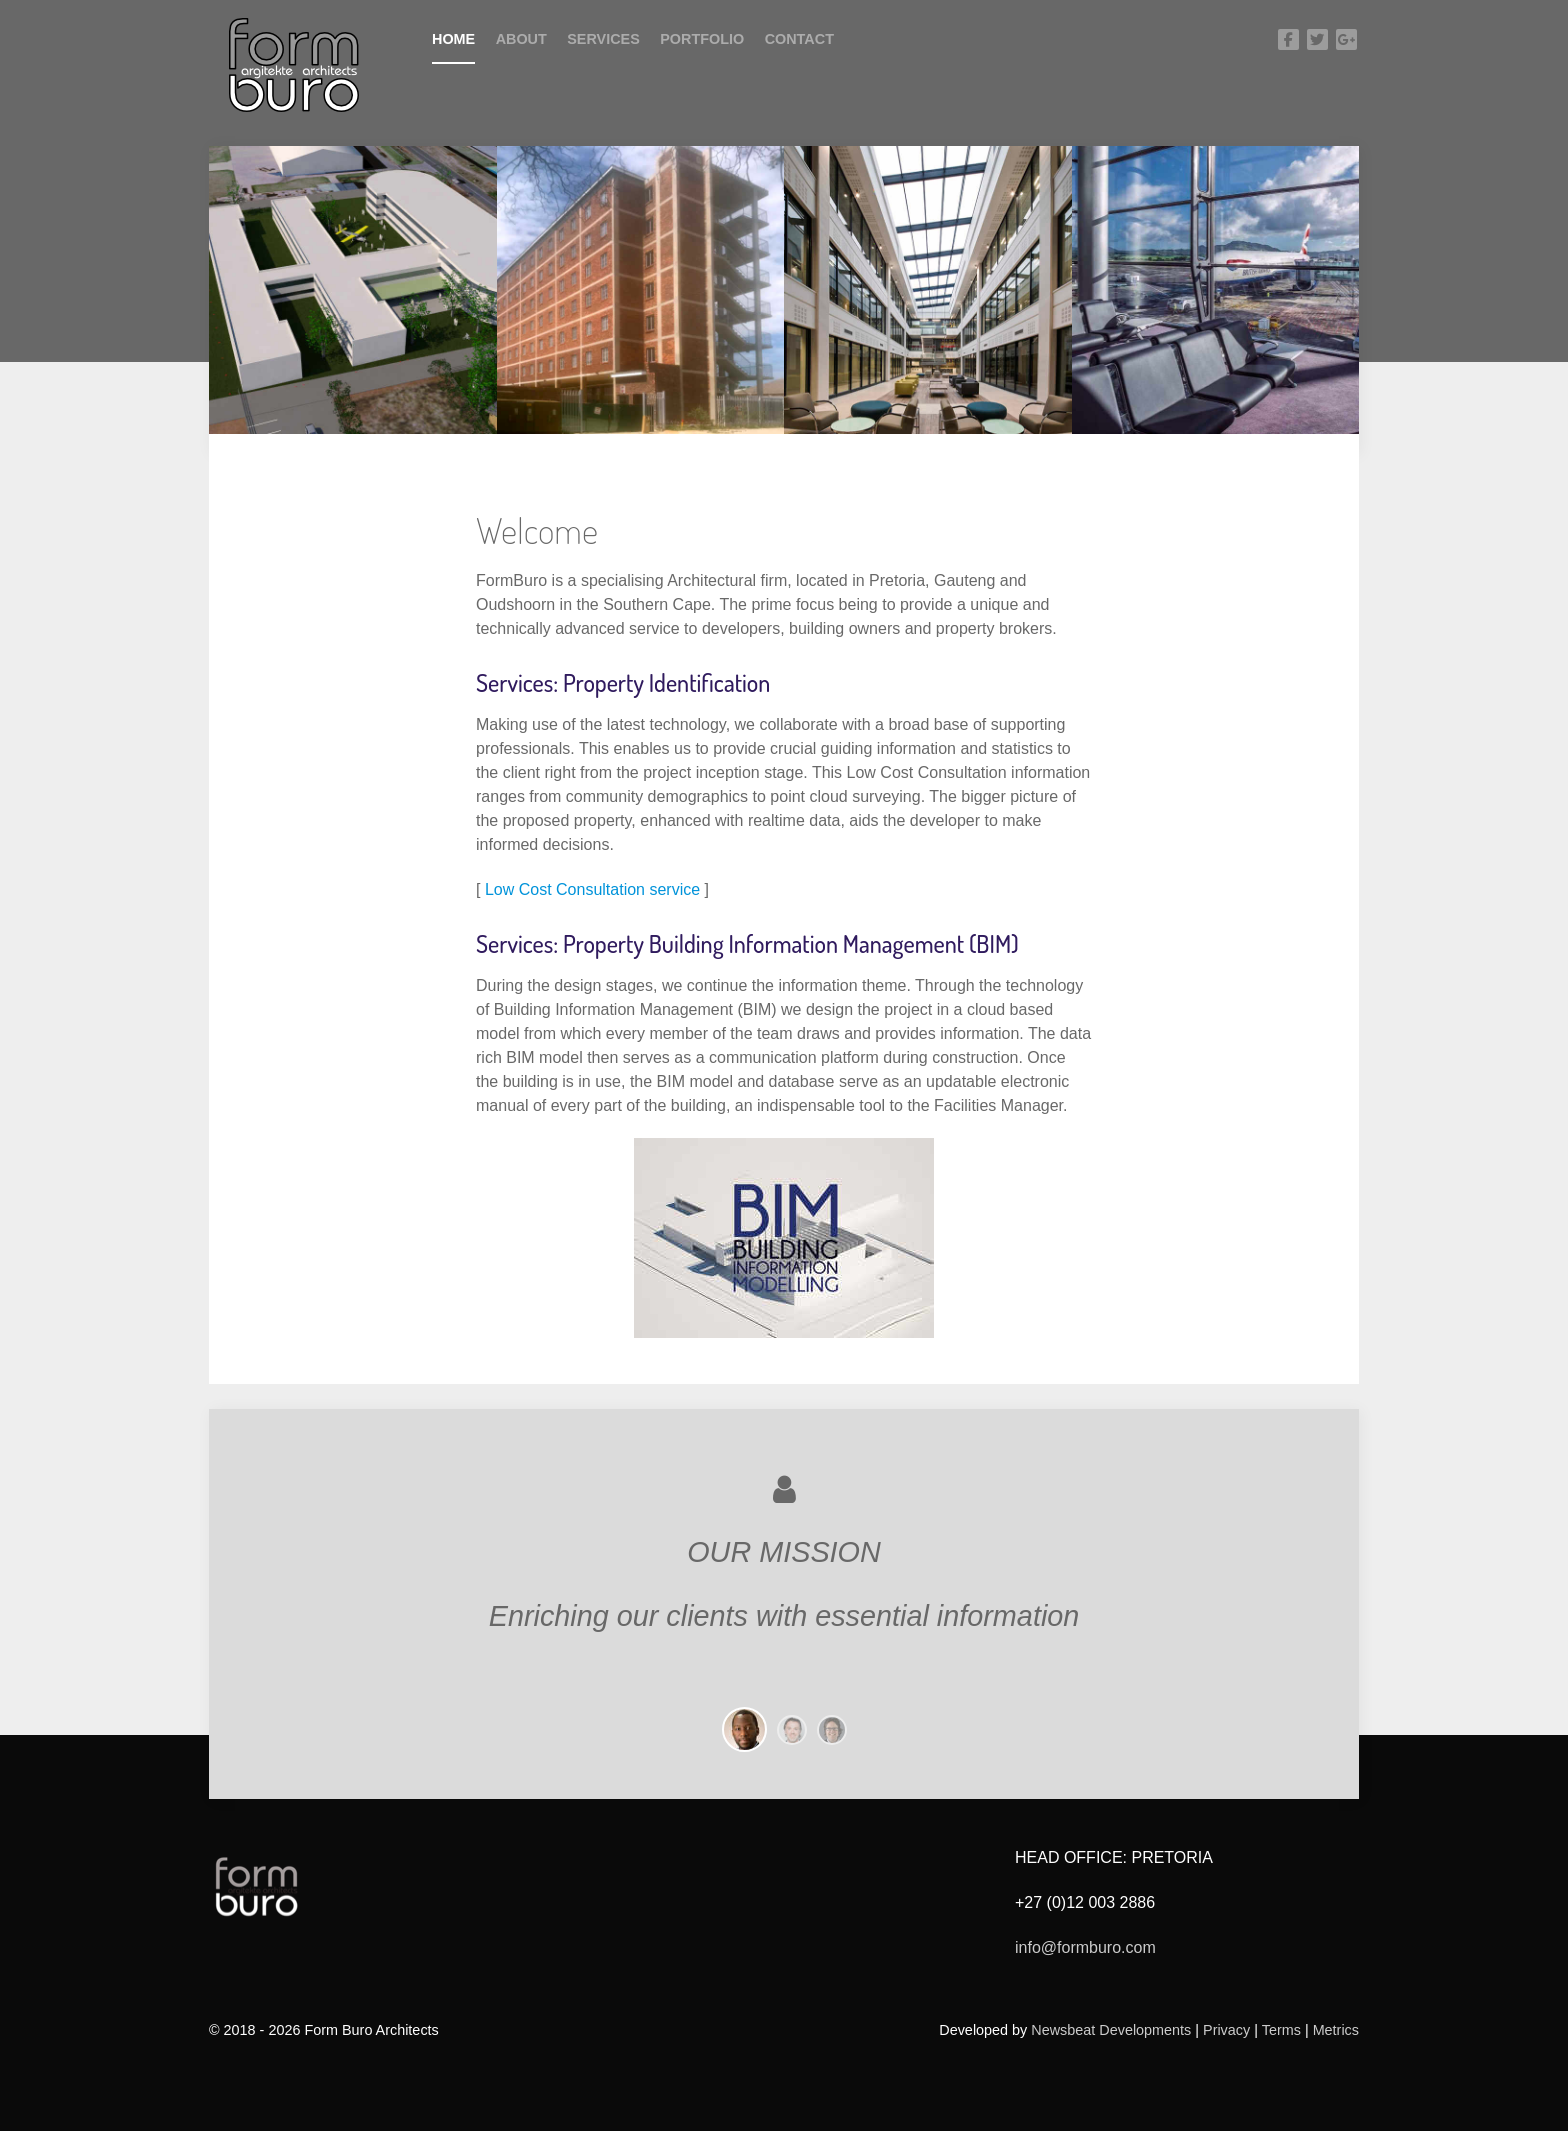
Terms (1283, 2030)
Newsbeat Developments (1111, 2030)
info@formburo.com (1085, 1947)
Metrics (1336, 2030)
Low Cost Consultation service (592, 889)
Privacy (1226, 2030)
